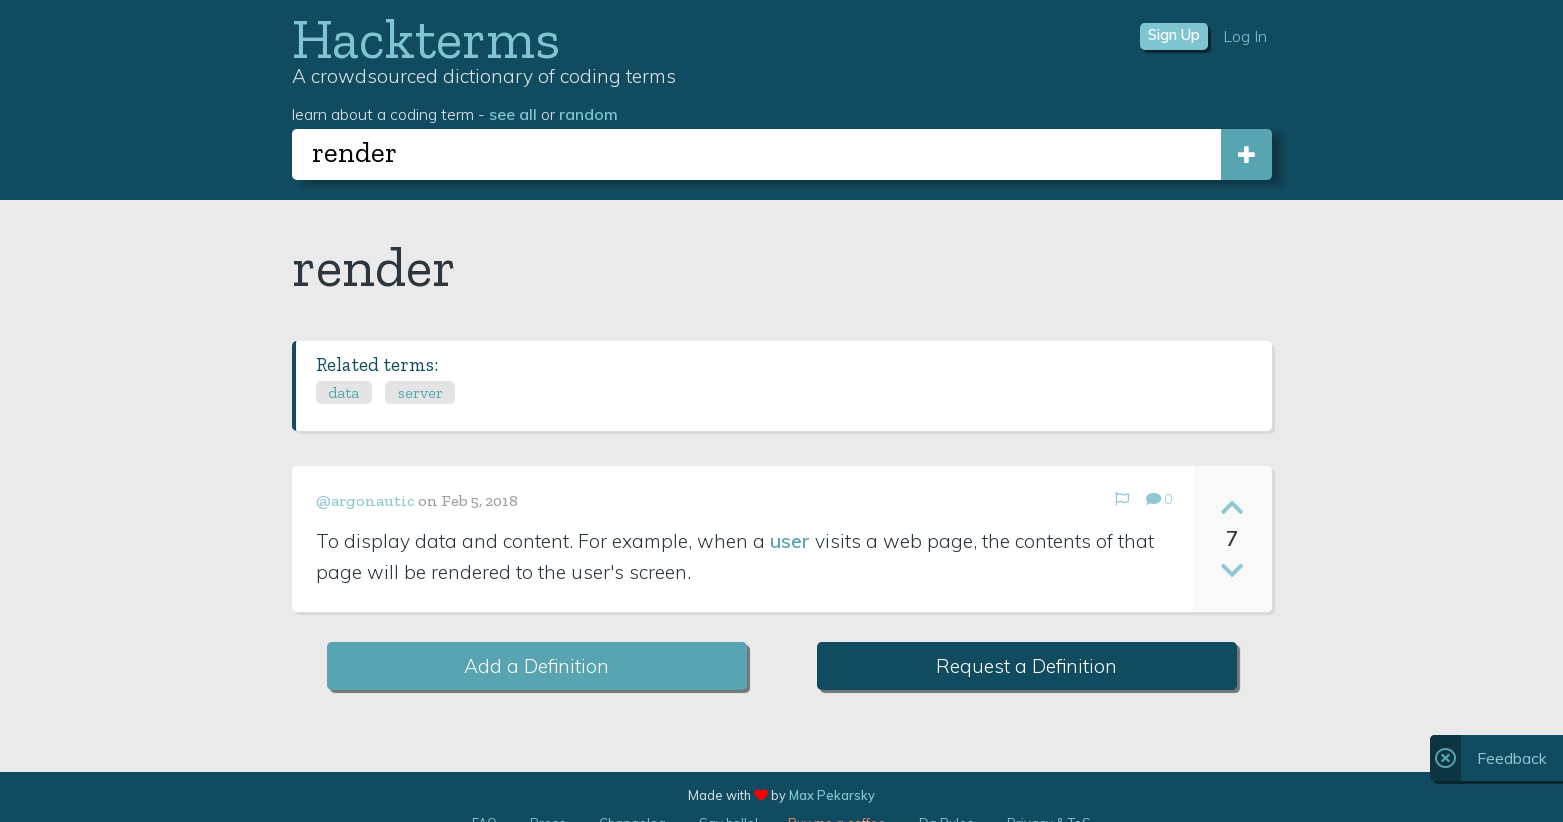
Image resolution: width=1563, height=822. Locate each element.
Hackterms (426, 38)
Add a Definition (536, 666)
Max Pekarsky (832, 795)
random (588, 114)
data (343, 392)
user (790, 541)
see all (513, 114)
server (420, 392)
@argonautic (365, 500)
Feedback (1512, 758)
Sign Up (1174, 35)
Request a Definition (1026, 666)
